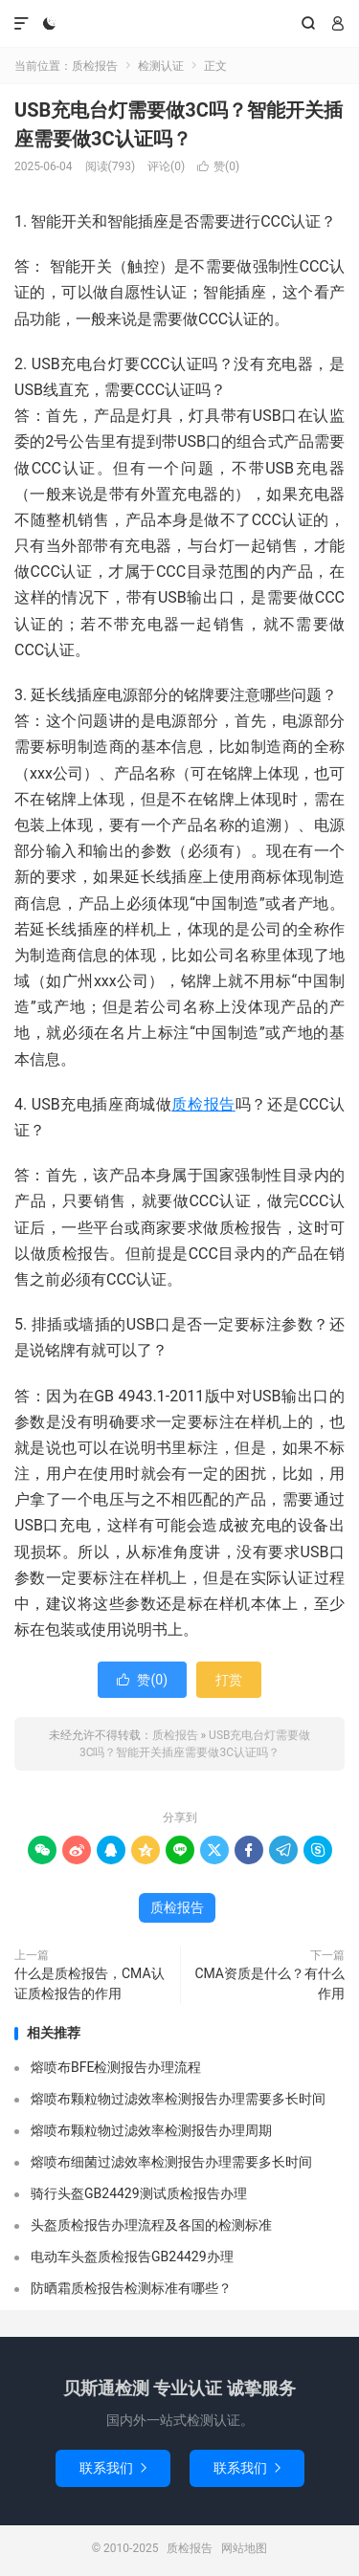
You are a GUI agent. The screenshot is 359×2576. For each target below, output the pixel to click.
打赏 (228, 1679)
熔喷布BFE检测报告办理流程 (116, 2067)
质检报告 (179, 23)
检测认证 (161, 66)
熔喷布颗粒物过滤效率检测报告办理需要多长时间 (178, 2098)
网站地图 (244, 2548)
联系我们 (112, 2468)
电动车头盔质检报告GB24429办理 (132, 2256)
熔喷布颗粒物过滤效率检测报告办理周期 (151, 2130)
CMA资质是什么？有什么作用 (269, 1983)
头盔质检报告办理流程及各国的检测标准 (151, 2225)
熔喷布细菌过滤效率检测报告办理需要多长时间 (171, 2161)
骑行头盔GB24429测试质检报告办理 (139, 2193)
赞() (218, 166)
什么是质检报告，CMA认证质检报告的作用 (89, 1983)
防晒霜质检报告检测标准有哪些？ (131, 2288)
